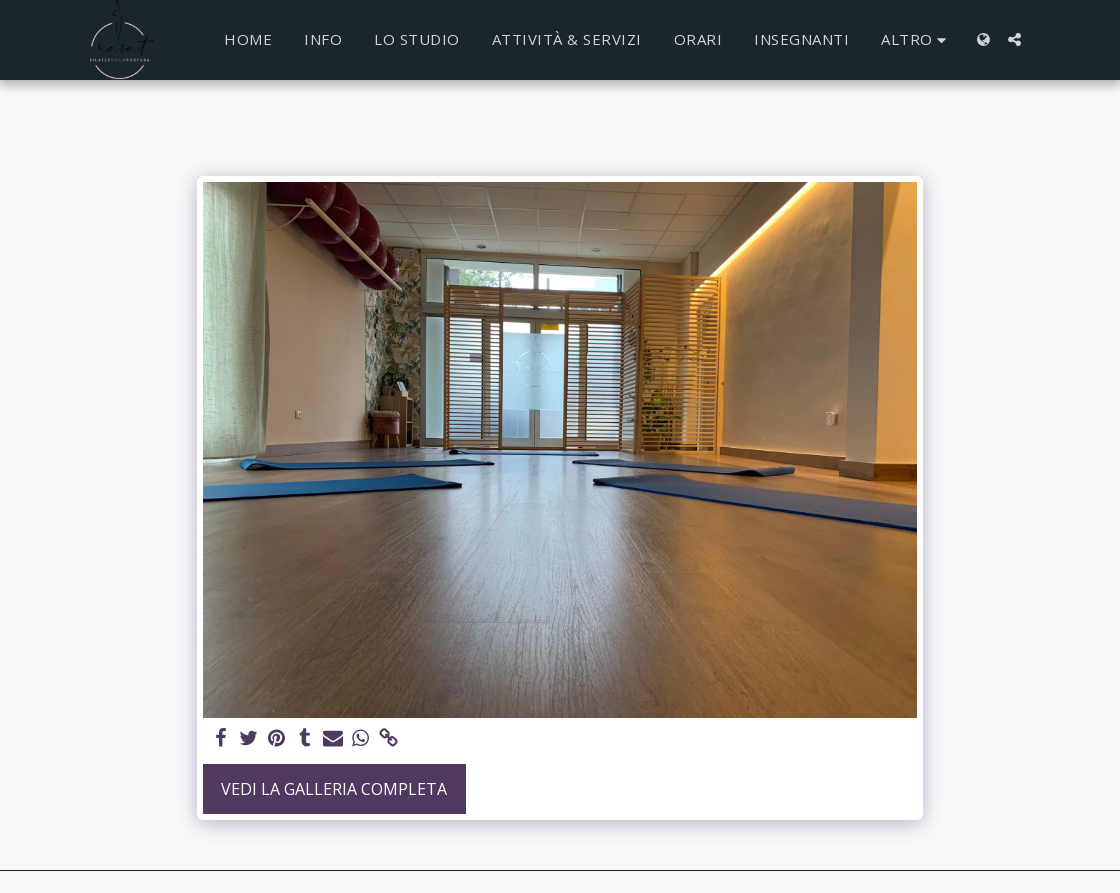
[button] (1014, 39)
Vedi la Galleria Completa (334, 789)
